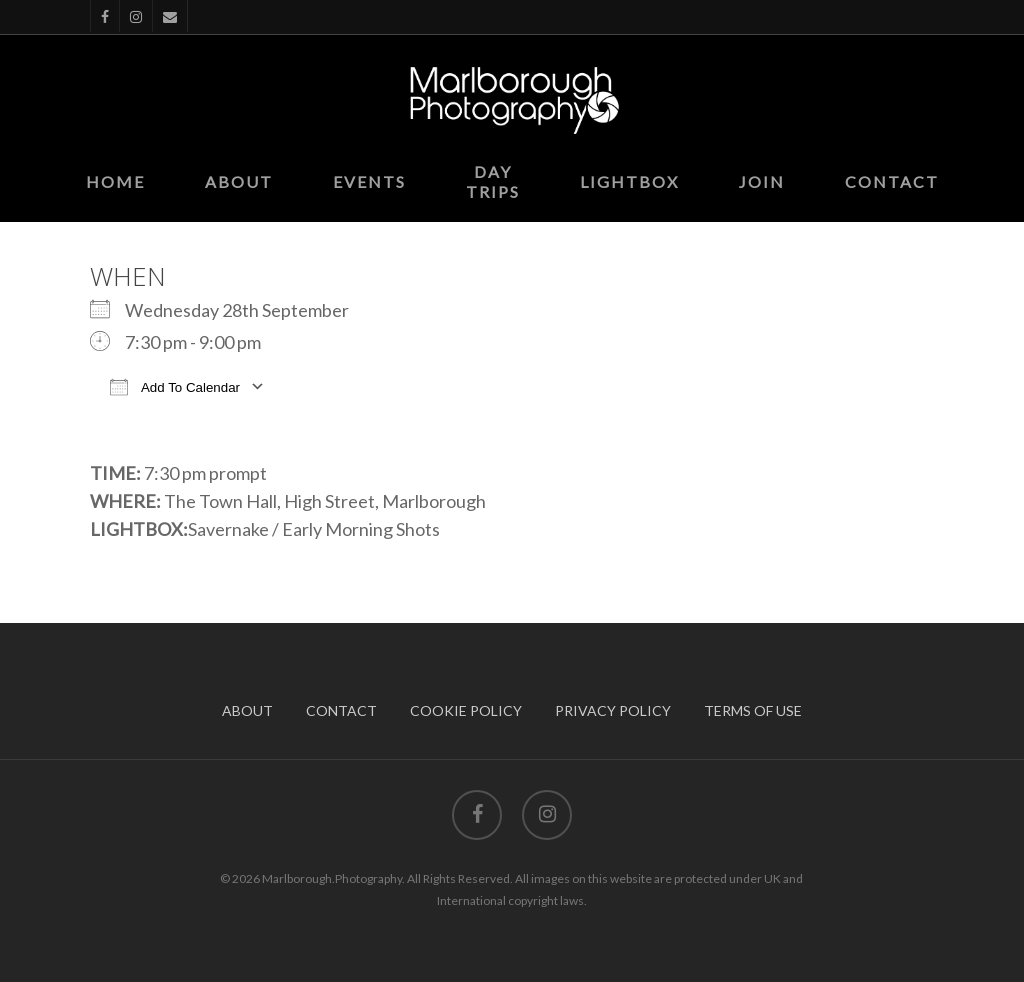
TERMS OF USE (753, 710)
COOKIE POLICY (466, 710)
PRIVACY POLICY (613, 710)
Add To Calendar (175, 386)
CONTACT (341, 710)
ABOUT (247, 710)
